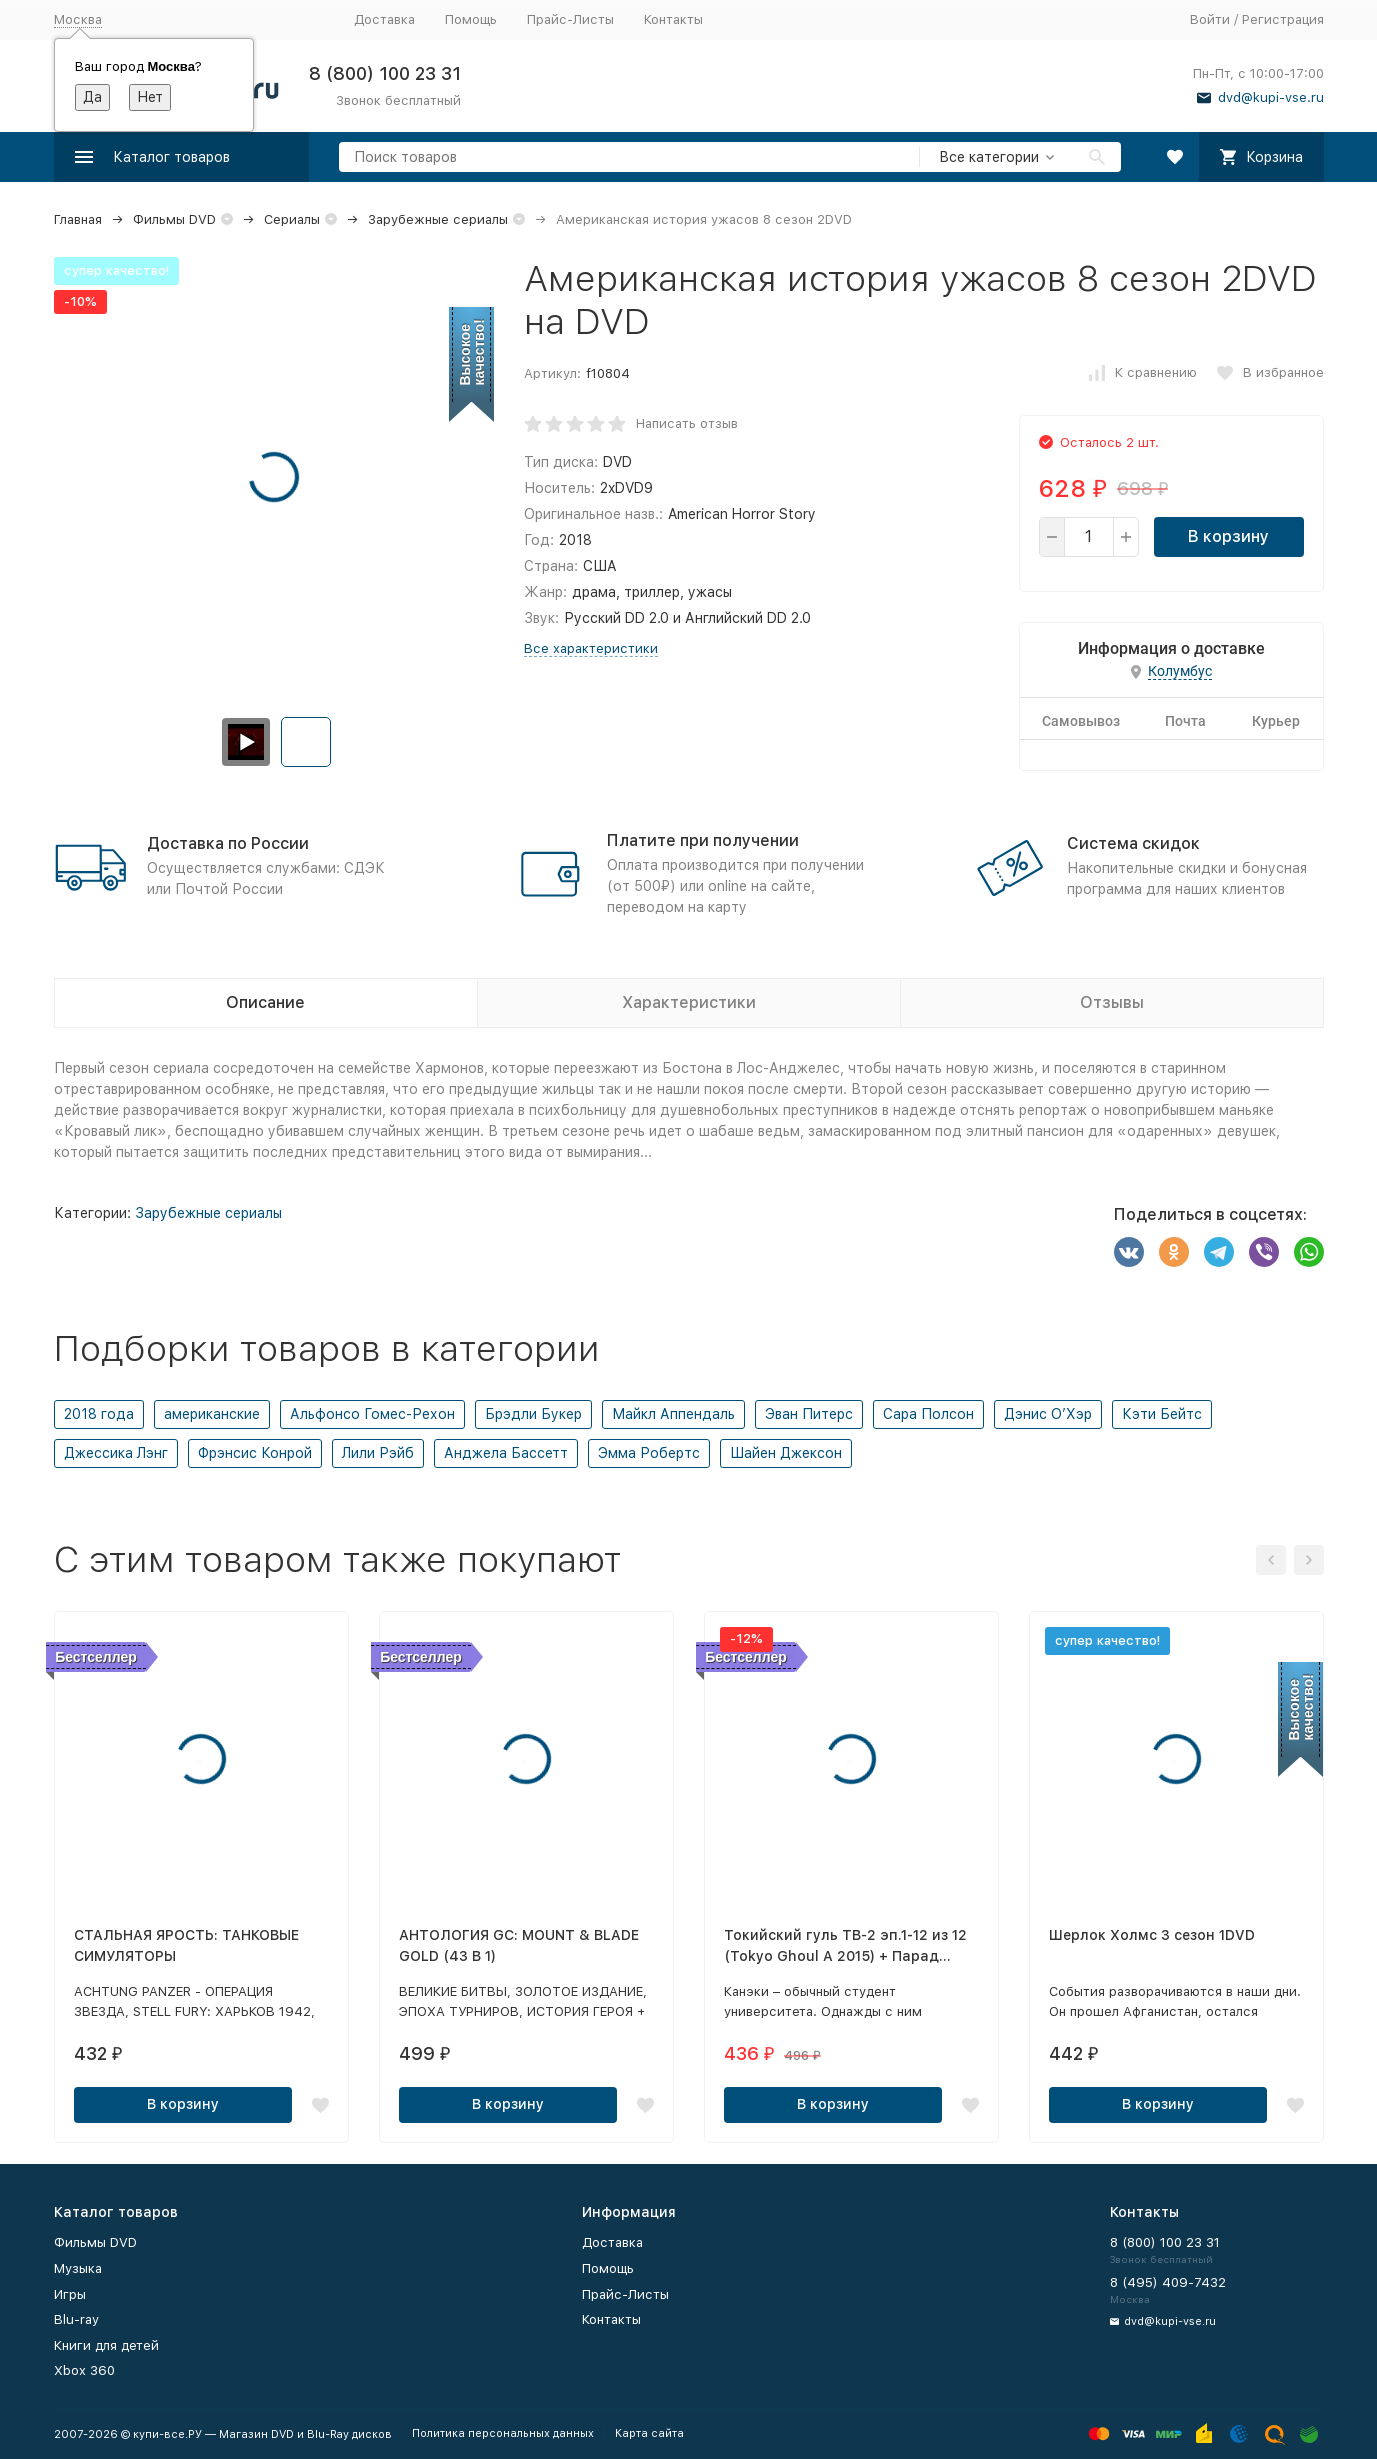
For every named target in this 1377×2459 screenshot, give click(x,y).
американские (212, 1414)
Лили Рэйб (378, 1453)
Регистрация (1283, 19)
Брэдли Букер (533, 1414)
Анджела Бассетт (506, 1453)
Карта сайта (649, 2433)
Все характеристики (591, 648)
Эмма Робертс (649, 1453)
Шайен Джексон (786, 1453)
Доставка (384, 19)
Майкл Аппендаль (673, 1414)
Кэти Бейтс (1162, 1414)
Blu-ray (76, 2319)
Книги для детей (106, 2345)
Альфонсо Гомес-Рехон (372, 1414)
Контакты (673, 19)
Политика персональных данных (503, 2433)
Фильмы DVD (174, 219)
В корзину (1228, 536)
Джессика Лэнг (116, 1453)
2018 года (99, 1414)
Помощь (471, 19)
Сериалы (292, 219)
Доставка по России (228, 843)
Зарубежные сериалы (438, 219)
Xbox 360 (84, 2370)
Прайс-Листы (570, 19)
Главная (78, 219)
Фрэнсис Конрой (255, 1453)
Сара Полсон (928, 1414)
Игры (70, 2294)
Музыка (78, 2268)
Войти (1210, 19)
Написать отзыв (687, 423)
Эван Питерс (809, 1414)
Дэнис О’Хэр (1048, 1414)
